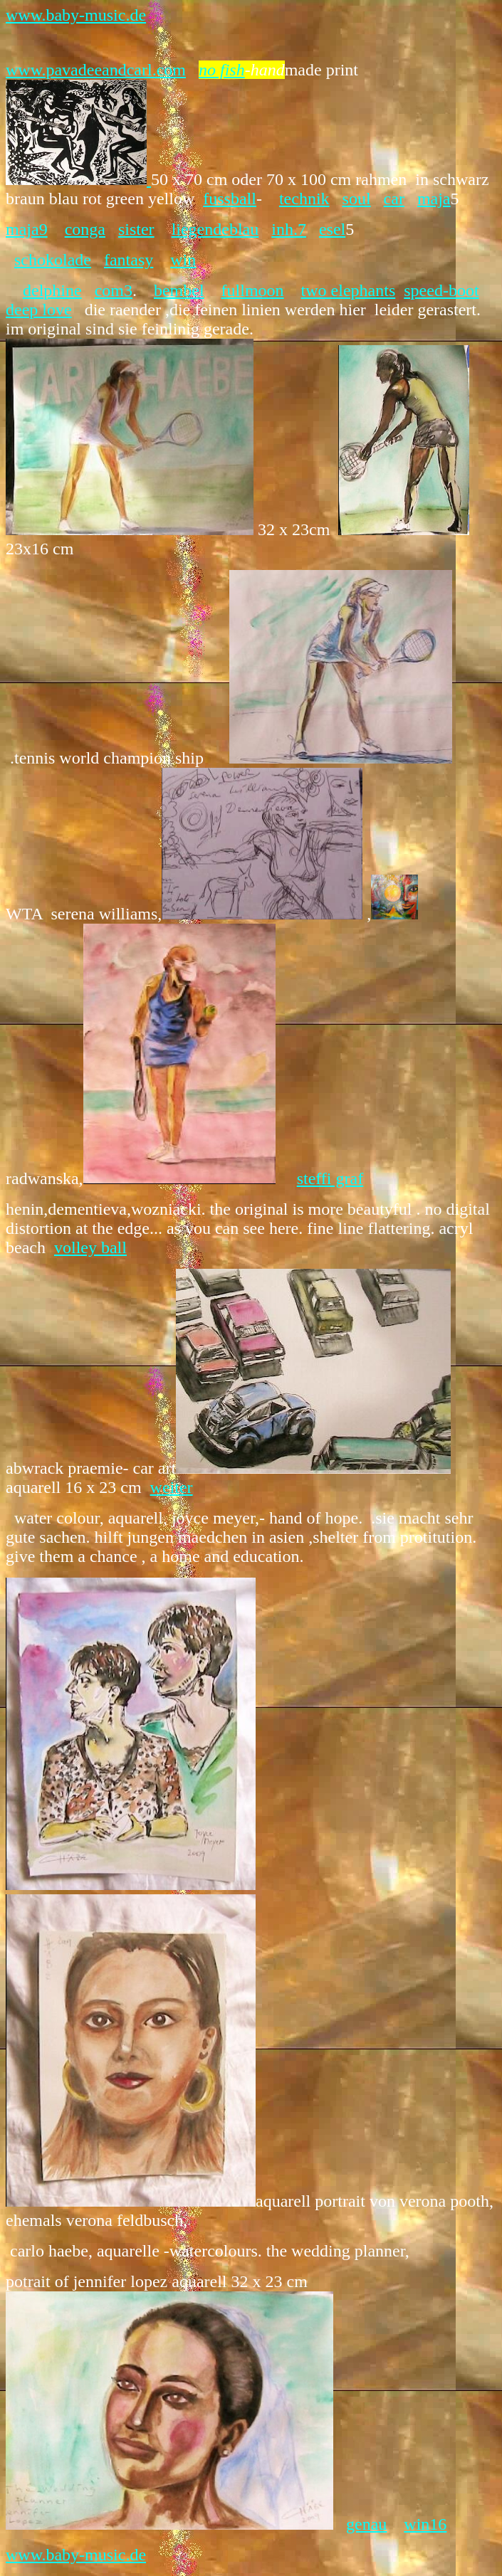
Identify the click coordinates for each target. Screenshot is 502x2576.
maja (434, 198)
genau (366, 2524)
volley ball (90, 1247)
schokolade (52, 259)
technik (304, 198)
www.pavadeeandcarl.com (96, 69)
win (183, 259)
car (394, 198)
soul (356, 198)
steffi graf (330, 1178)
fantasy (128, 259)
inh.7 (288, 229)
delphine (52, 290)
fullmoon (252, 290)
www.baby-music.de (76, 15)
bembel (179, 290)
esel (332, 229)
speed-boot (441, 290)
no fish (222, 69)
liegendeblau (215, 229)
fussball (229, 198)
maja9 (27, 229)
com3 (113, 290)
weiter (171, 1487)
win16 (425, 2524)
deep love (39, 309)
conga (85, 229)
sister (136, 229)
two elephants (348, 290)
